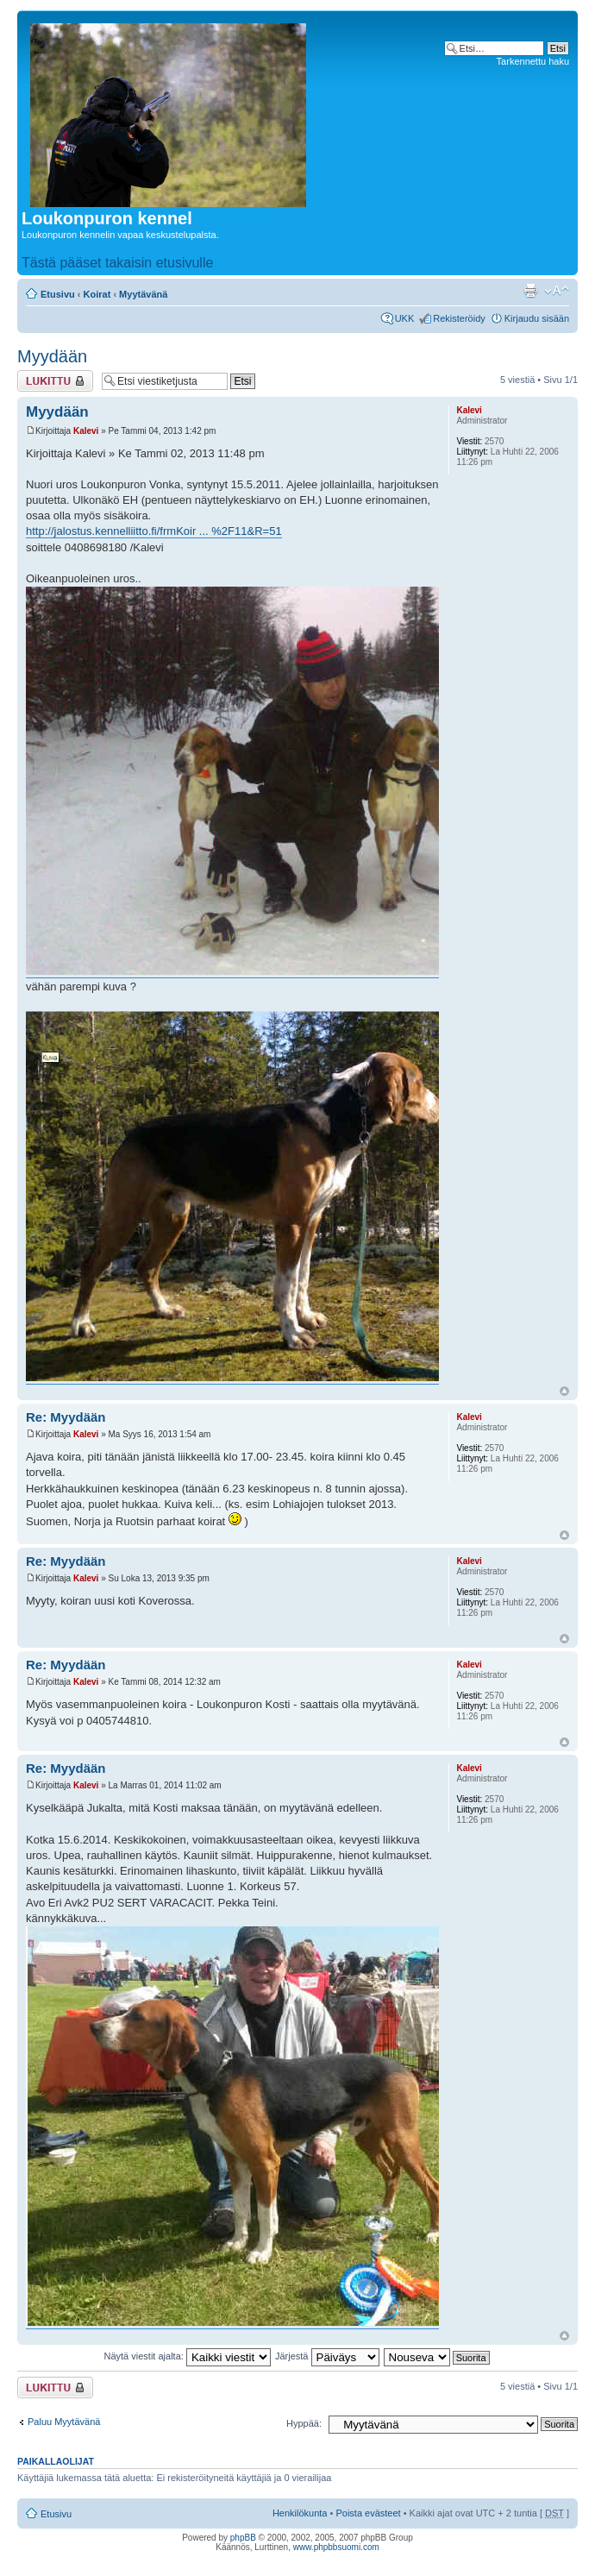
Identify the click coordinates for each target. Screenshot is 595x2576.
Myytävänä (143, 294)
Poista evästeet (367, 2513)
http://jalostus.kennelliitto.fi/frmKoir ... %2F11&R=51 (154, 531)
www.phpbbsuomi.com (336, 2547)
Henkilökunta (300, 2513)
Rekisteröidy (459, 318)
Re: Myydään (66, 1417)
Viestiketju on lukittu (55, 381)
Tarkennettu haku (533, 61)
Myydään (52, 356)
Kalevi (85, 431)
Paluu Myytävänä (64, 2421)
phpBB (243, 2537)
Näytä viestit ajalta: (187, 2356)
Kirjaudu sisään (536, 318)
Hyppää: (304, 2423)
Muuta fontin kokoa (556, 290)
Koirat (97, 294)
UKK (405, 318)
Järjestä (327, 2356)
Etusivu (58, 294)
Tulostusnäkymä (530, 290)
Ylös (564, 1391)
